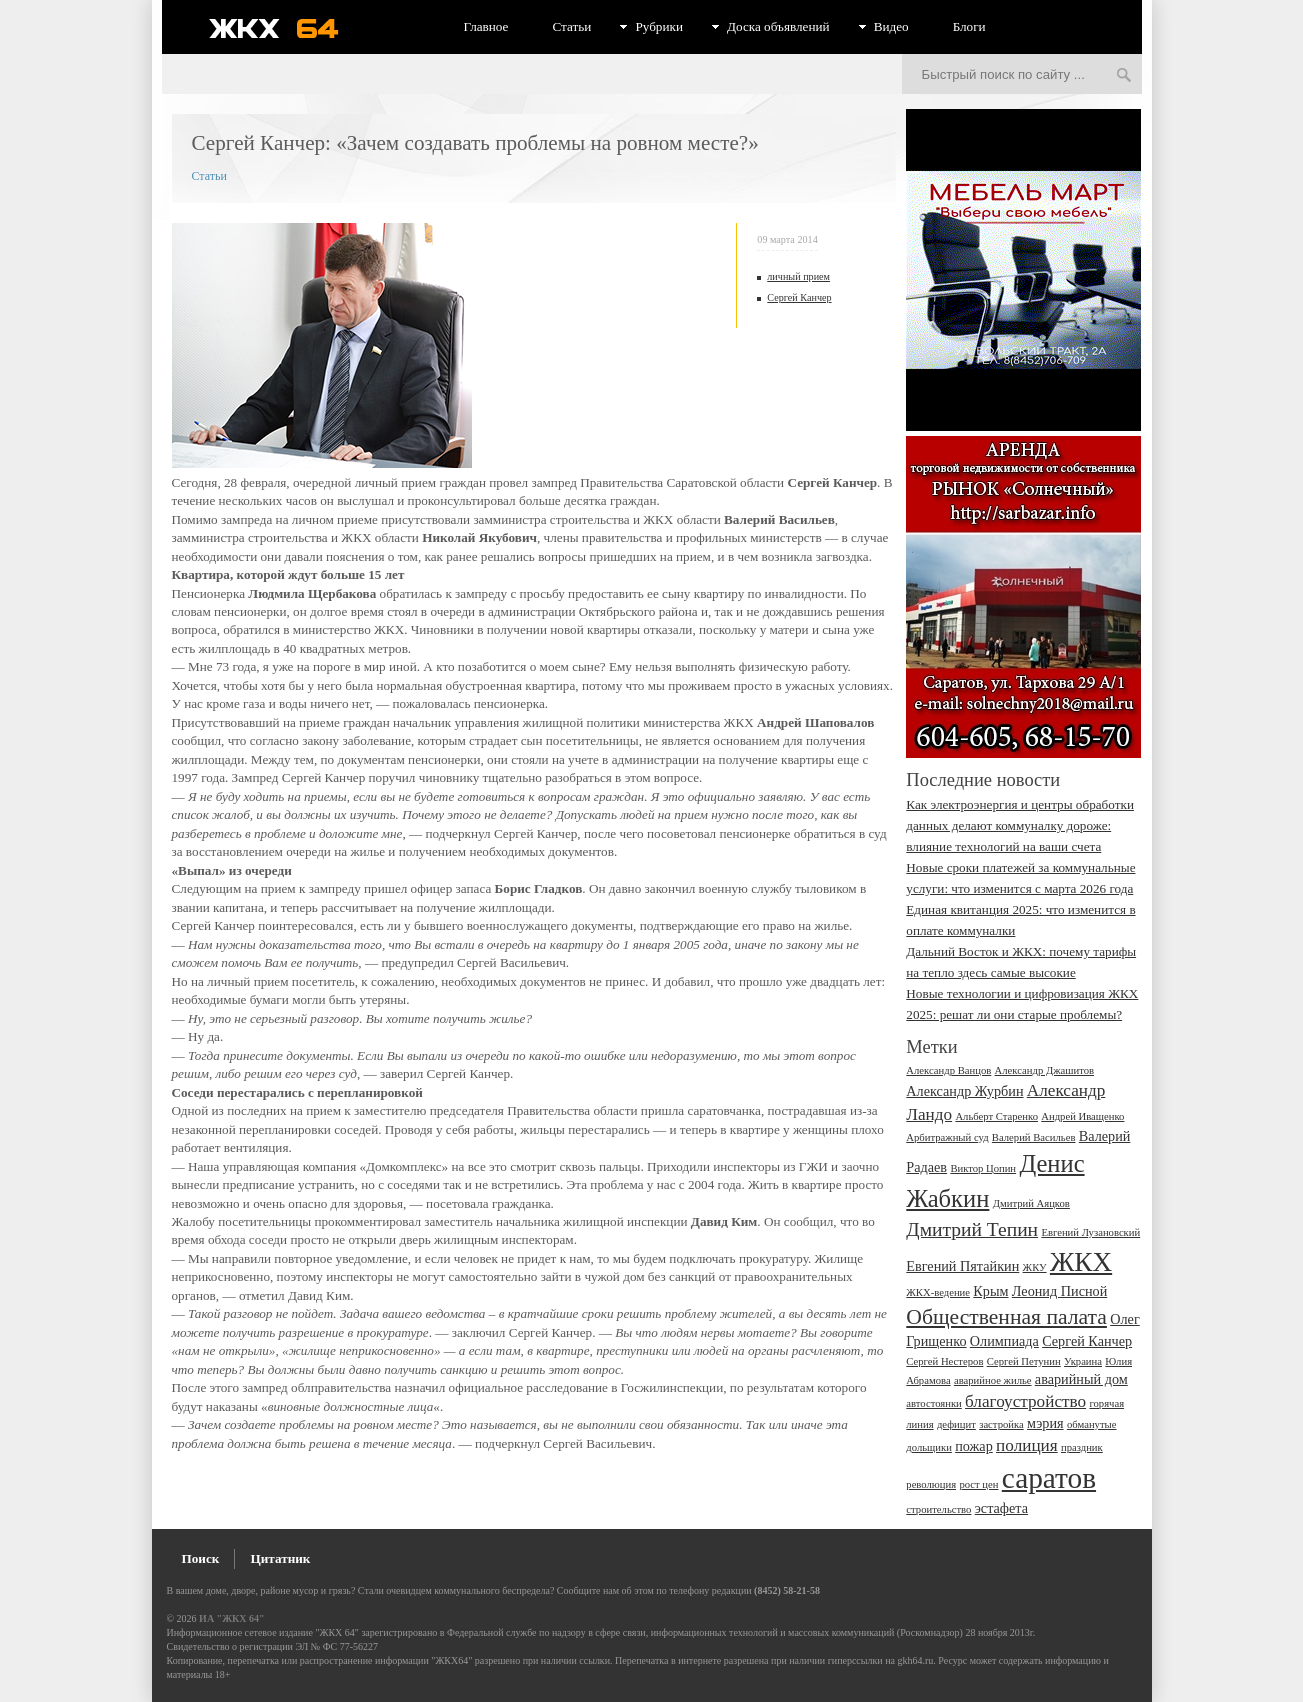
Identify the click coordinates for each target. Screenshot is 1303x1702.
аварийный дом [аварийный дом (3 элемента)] (1081, 1379)
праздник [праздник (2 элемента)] (1082, 1447)
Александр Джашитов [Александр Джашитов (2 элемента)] (1045, 1070)
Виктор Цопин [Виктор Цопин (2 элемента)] (983, 1168)
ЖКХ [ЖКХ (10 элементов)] (1081, 1262)
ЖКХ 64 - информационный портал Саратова (287, 28)
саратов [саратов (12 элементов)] (1049, 1478)
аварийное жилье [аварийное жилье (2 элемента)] (993, 1380)
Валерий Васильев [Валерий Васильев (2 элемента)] (1034, 1137)
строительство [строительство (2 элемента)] (938, 1509)
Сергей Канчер (799, 297)
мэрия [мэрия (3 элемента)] (1045, 1423)
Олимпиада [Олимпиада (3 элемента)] (1004, 1341)
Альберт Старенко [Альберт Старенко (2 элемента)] (996, 1116)
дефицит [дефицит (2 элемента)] (956, 1424)
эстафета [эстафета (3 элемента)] (1001, 1508)
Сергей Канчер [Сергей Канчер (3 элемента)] (1087, 1341)
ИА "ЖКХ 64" (231, 1618)
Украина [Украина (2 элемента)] (1083, 1361)
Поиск (201, 1558)
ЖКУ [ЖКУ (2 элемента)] (1035, 1267)
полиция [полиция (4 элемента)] (1027, 1445)
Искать (1124, 76)
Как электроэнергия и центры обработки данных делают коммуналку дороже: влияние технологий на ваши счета (1020, 825)
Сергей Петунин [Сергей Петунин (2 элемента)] (1024, 1361)
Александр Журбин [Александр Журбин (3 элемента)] (964, 1091)
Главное (486, 26)
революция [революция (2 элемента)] (931, 1484)
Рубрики (659, 26)
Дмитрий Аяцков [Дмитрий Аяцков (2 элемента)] (1031, 1203)
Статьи (571, 26)
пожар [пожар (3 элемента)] (974, 1446)
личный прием (798, 276)
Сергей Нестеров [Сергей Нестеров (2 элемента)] (944, 1361)
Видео (891, 26)
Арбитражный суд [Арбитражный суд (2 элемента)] (947, 1137)
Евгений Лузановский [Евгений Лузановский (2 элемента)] (1090, 1232)
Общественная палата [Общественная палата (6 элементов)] (1006, 1317)
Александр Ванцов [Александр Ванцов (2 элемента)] (948, 1070)
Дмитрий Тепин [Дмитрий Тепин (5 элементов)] (972, 1229)
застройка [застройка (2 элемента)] (1001, 1424)
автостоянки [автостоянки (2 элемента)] (933, 1403)
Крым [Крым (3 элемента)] (990, 1291)
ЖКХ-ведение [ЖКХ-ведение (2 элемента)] (938, 1292)
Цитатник (280, 1558)
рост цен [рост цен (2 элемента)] (978, 1484)
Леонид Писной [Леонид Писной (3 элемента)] (1060, 1291)
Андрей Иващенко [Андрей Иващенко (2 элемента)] (1082, 1116)
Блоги (969, 26)
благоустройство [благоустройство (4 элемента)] (1025, 1401)
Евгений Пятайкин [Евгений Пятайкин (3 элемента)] (962, 1266)
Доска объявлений (778, 26)
